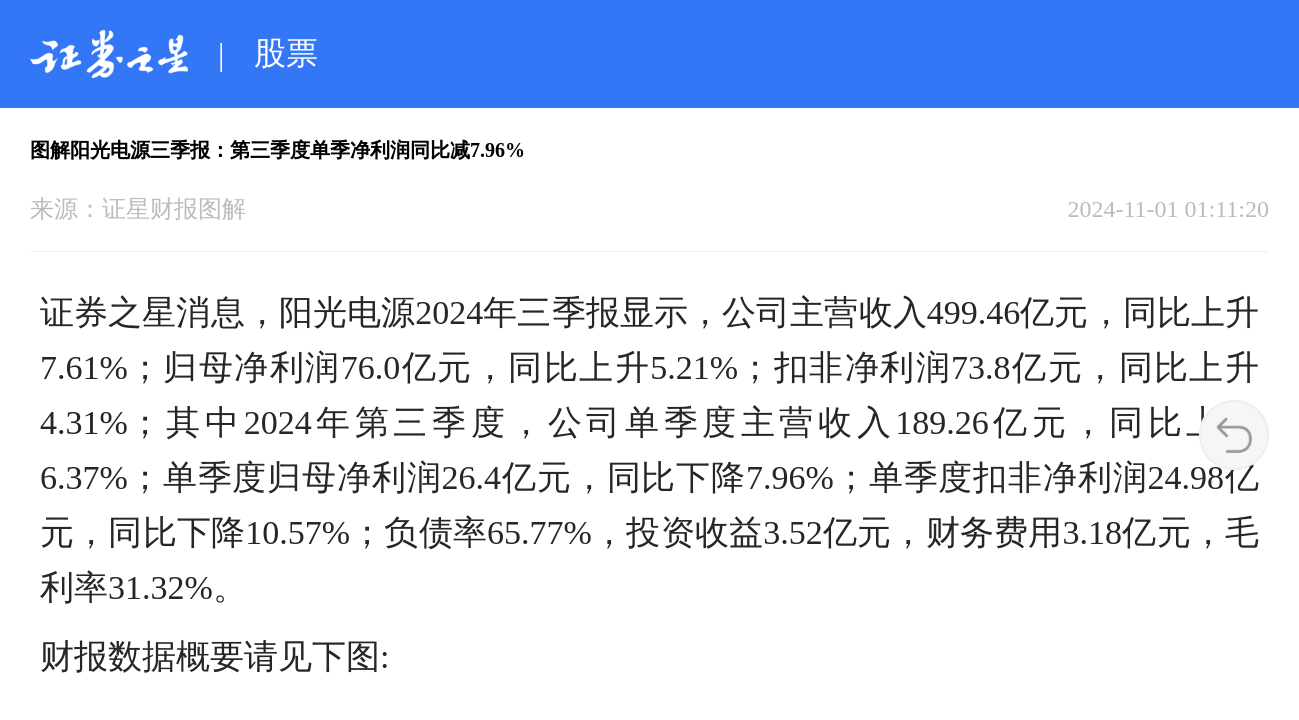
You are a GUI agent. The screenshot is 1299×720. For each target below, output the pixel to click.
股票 (286, 53)
